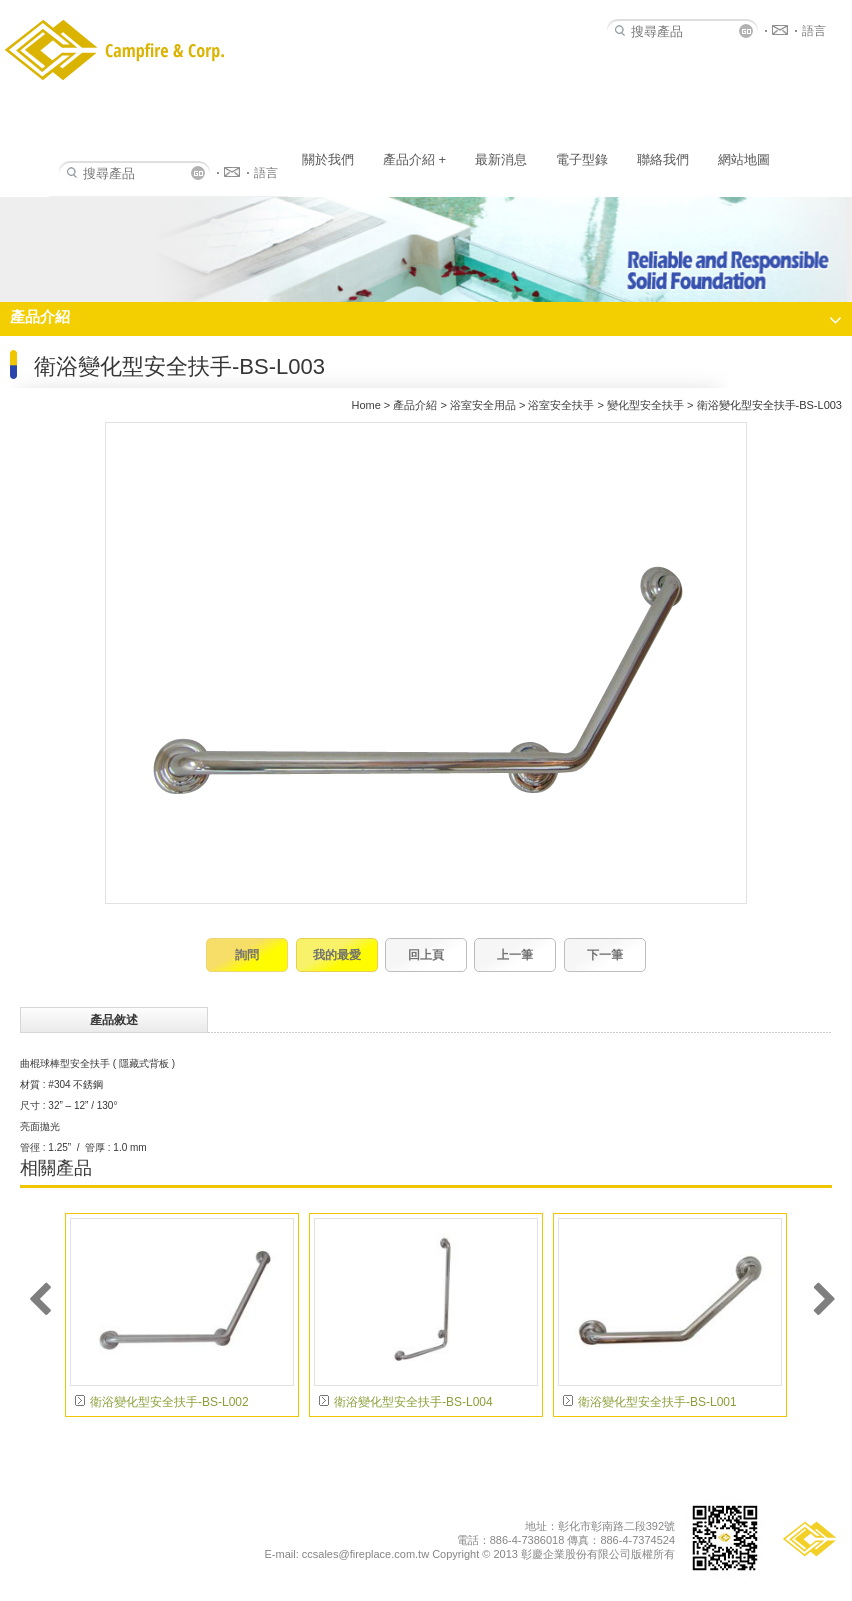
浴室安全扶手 (561, 405)
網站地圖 (744, 159)
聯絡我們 (663, 159)
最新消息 (501, 159)
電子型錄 (582, 159)
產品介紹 (414, 159)
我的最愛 (337, 955)
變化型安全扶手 (645, 405)
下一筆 (605, 955)
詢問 (247, 955)
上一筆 (515, 955)
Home (365, 405)
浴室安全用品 (483, 405)
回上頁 (426, 955)
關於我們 (328, 159)
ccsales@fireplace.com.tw (365, 1554)
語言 (266, 173)
